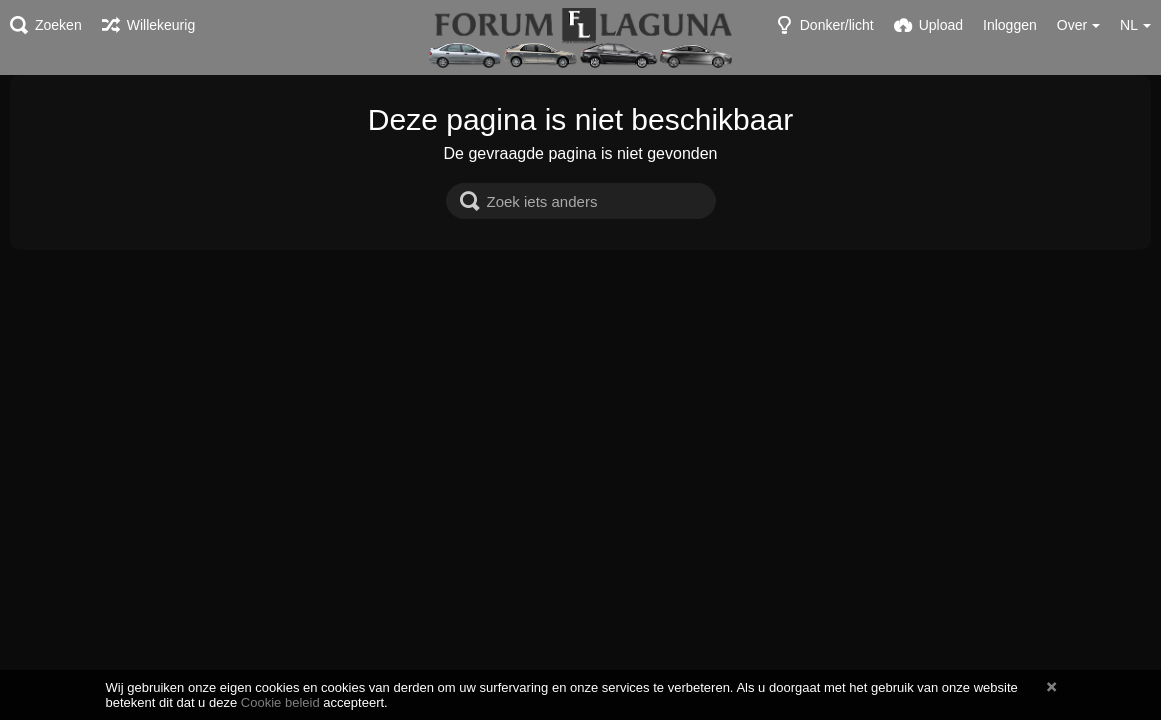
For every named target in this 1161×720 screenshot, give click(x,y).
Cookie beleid (280, 702)
